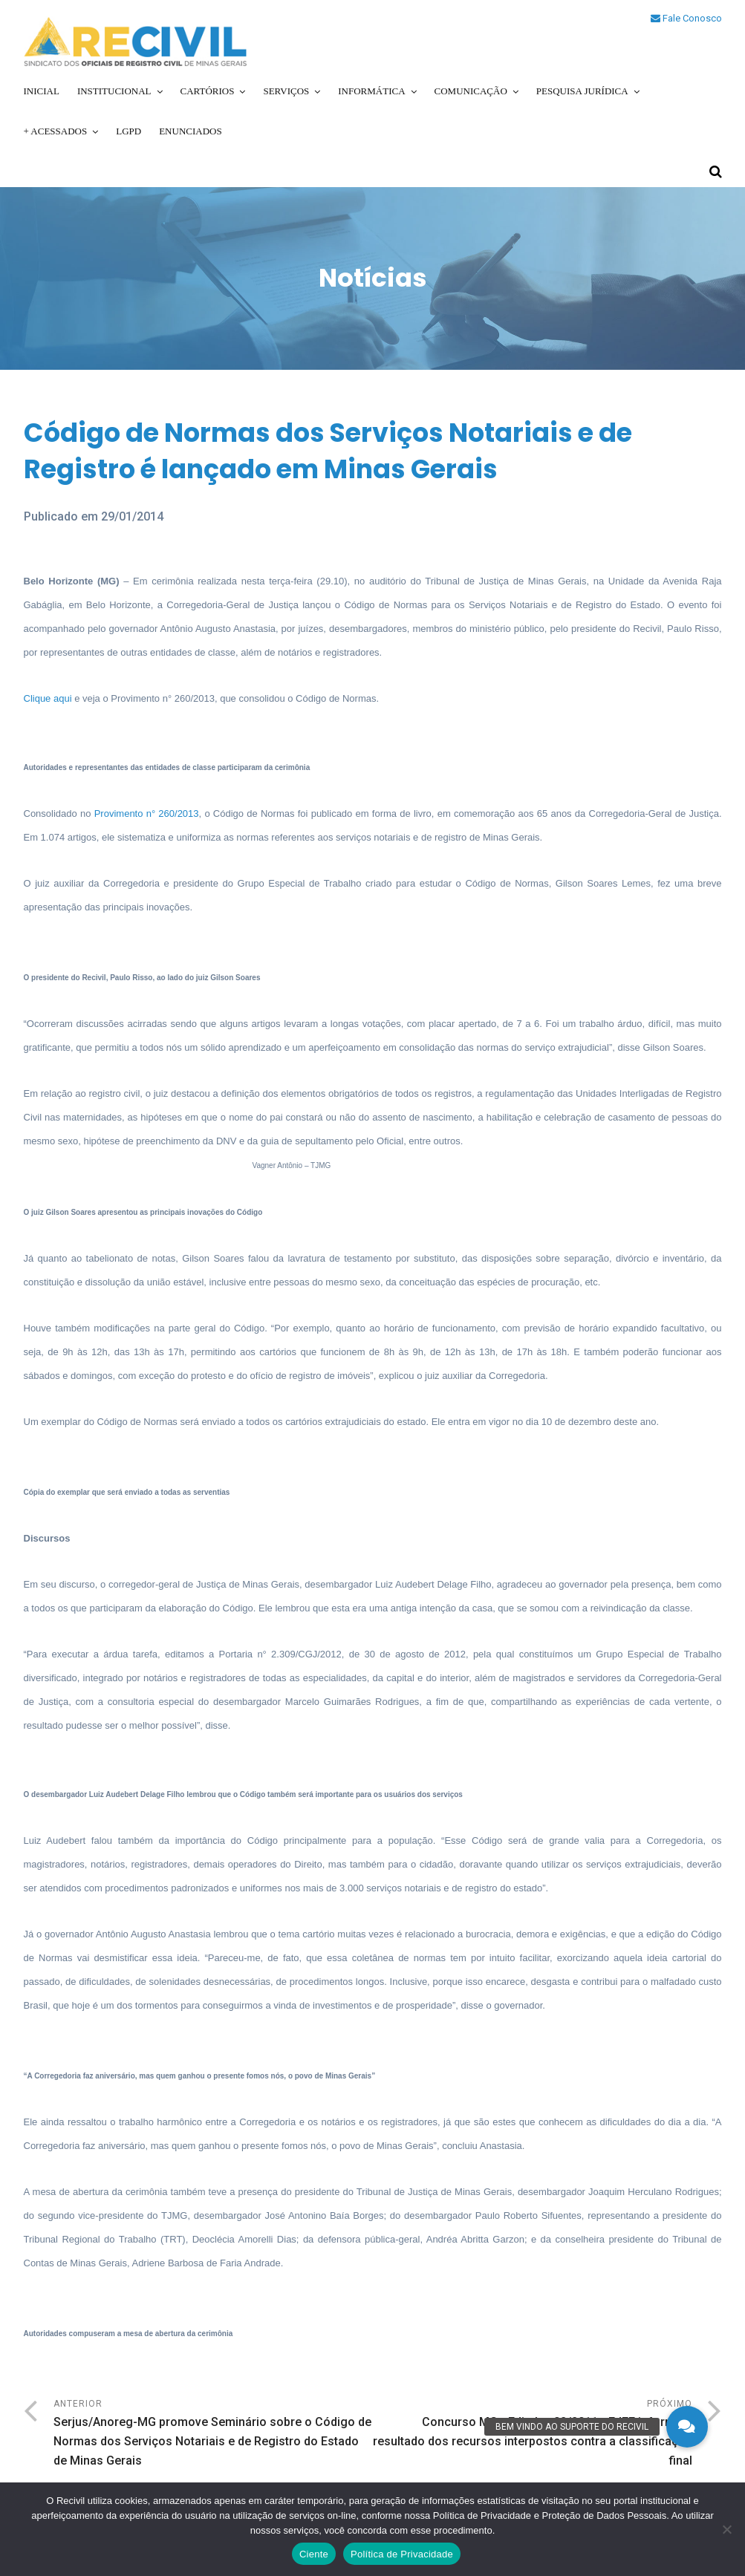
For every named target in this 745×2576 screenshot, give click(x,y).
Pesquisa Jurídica (582, 91)
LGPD (128, 131)
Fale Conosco (686, 18)
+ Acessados (56, 131)
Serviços (286, 91)
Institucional (114, 91)
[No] (726, 2529)
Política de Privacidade (402, 2554)
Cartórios (207, 91)
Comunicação (471, 91)
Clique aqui (49, 698)
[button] (687, 2427)
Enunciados (190, 131)
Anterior (213, 2435)
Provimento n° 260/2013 (146, 813)
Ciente (313, 2554)
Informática (371, 91)
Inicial (41, 91)
